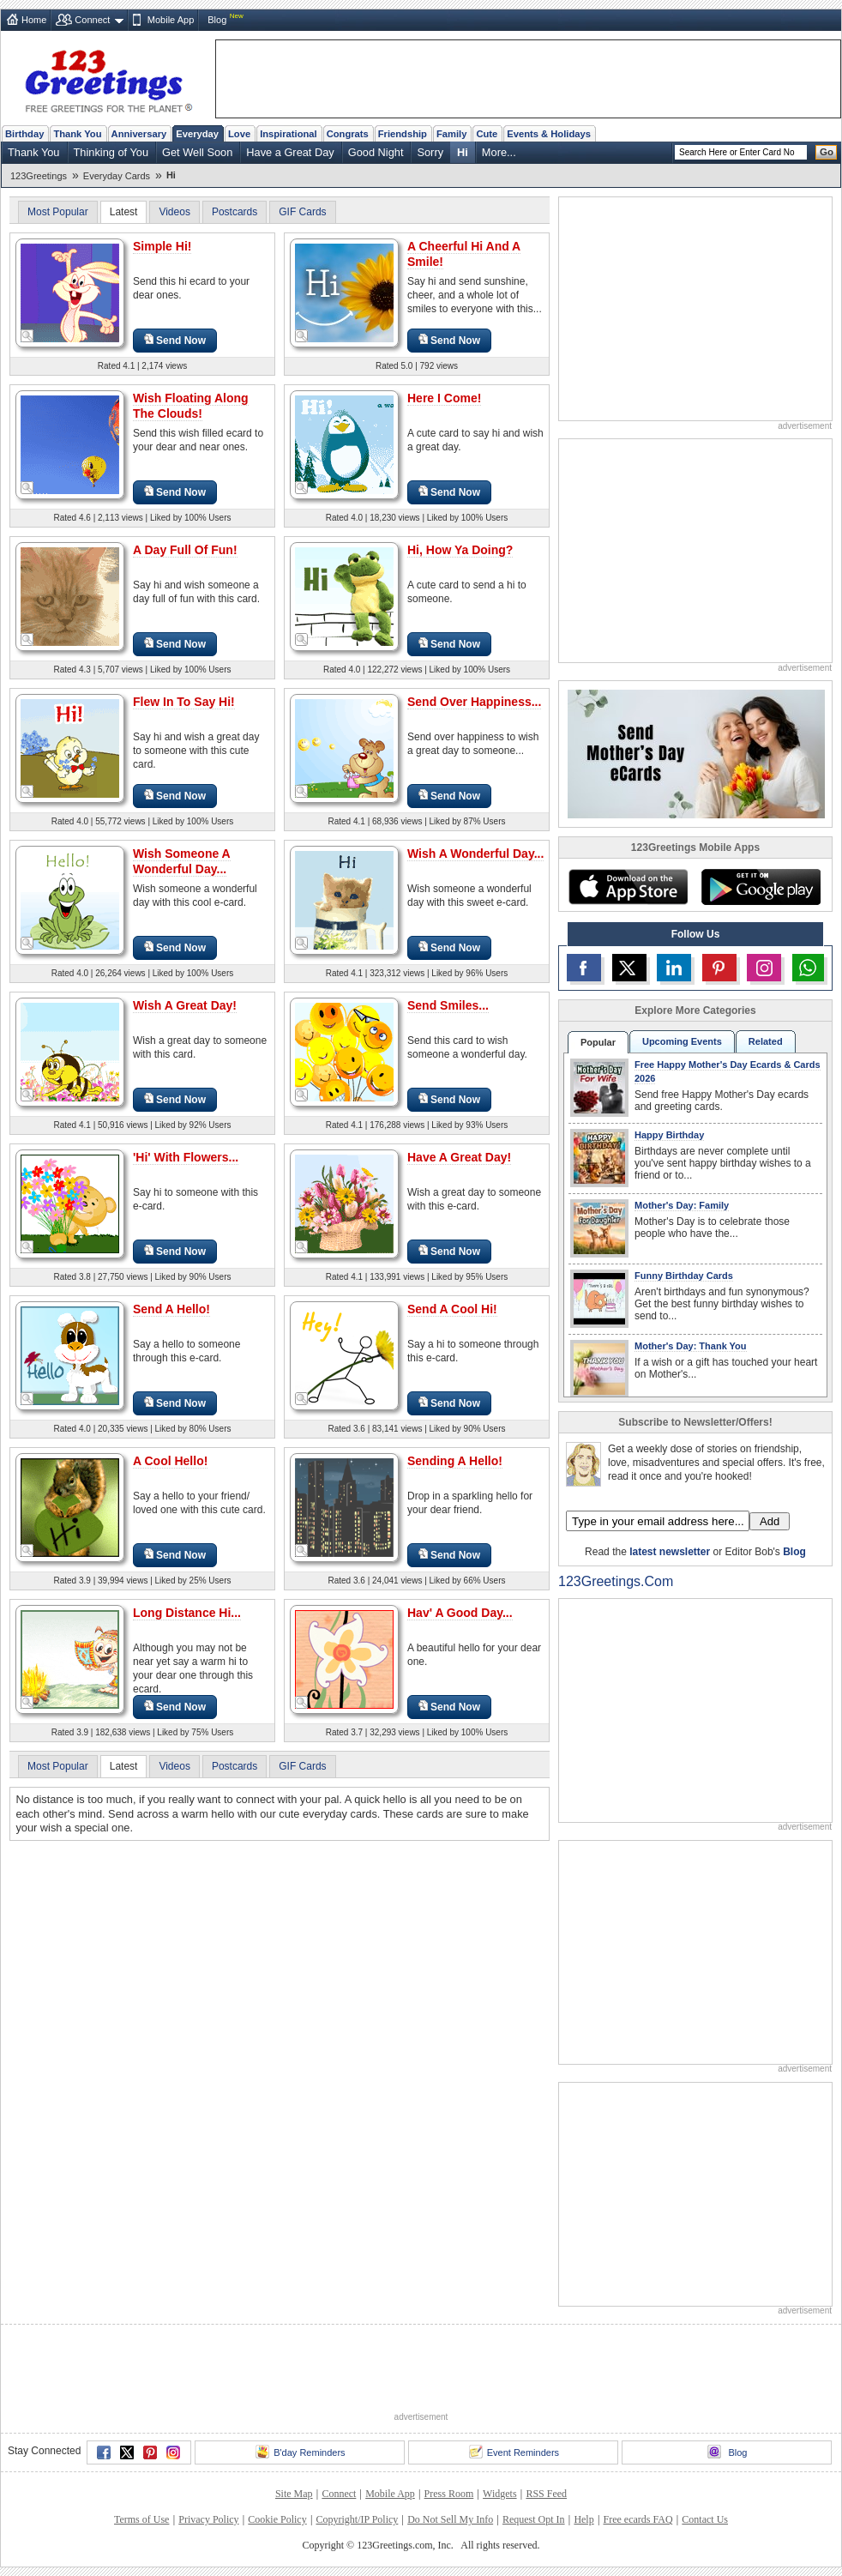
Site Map (294, 2494)
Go (826, 152)
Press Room (449, 2494)
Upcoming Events (682, 1041)
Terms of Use (141, 2519)
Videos (174, 212)
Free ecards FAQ (637, 2519)
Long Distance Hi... (187, 1613)
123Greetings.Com (615, 1581)
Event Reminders (514, 2451)
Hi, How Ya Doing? (460, 550)
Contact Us (705, 2519)
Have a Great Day (290, 152)
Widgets (500, 2494)
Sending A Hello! (454, 1461)
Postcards (234, 212)
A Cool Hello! (170, 1461)
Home (33, 20)
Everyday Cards (116, 176)
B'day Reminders (300, 2451)
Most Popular (57, 212)
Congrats (348, 134)
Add (769, 1521)
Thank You (77, 134)
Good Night (376, 152)
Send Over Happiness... (474, 702)
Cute (486, 134)
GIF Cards (302, 212)
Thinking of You (111, 152)
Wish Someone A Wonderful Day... (182, 861)
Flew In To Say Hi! (184, 702)
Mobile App (170, 20)
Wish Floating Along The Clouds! (191, 405)
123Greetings (38, 176)
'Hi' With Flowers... (185, 1157)
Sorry (430, 152)
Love (239, 134)
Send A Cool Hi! (452, 1309)
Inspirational (288, 134)
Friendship (402, 134)
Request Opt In (533, 2519)
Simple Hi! (162, 246)
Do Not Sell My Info (450, 2519)
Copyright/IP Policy (357, 2519)
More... (499, 152)
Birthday (24, 134)
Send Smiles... (448, 1005)
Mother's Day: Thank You (691, 1346)
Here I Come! (444, 398)
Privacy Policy (208, 2519)
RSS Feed (546, 2494)
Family (451, 134)
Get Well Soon (197, 152)
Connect (92, 20)
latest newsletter (669, 1552)
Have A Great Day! (459, 1157)
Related (766, 1041)
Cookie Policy (277, 2519)
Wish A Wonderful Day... (475, 853)
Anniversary (139, 134)
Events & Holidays (549, 134)
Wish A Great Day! (185, 1005)
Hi (462, 152)
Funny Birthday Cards (684, 1275)
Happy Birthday (669, 1135)
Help (583, 2519)
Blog (216, 20)
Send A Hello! (171, 1309)
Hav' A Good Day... (460, 1613)
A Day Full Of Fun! (185, 550)
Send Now (175, 340)
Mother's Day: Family (682, 1205)
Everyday (197, 134)
